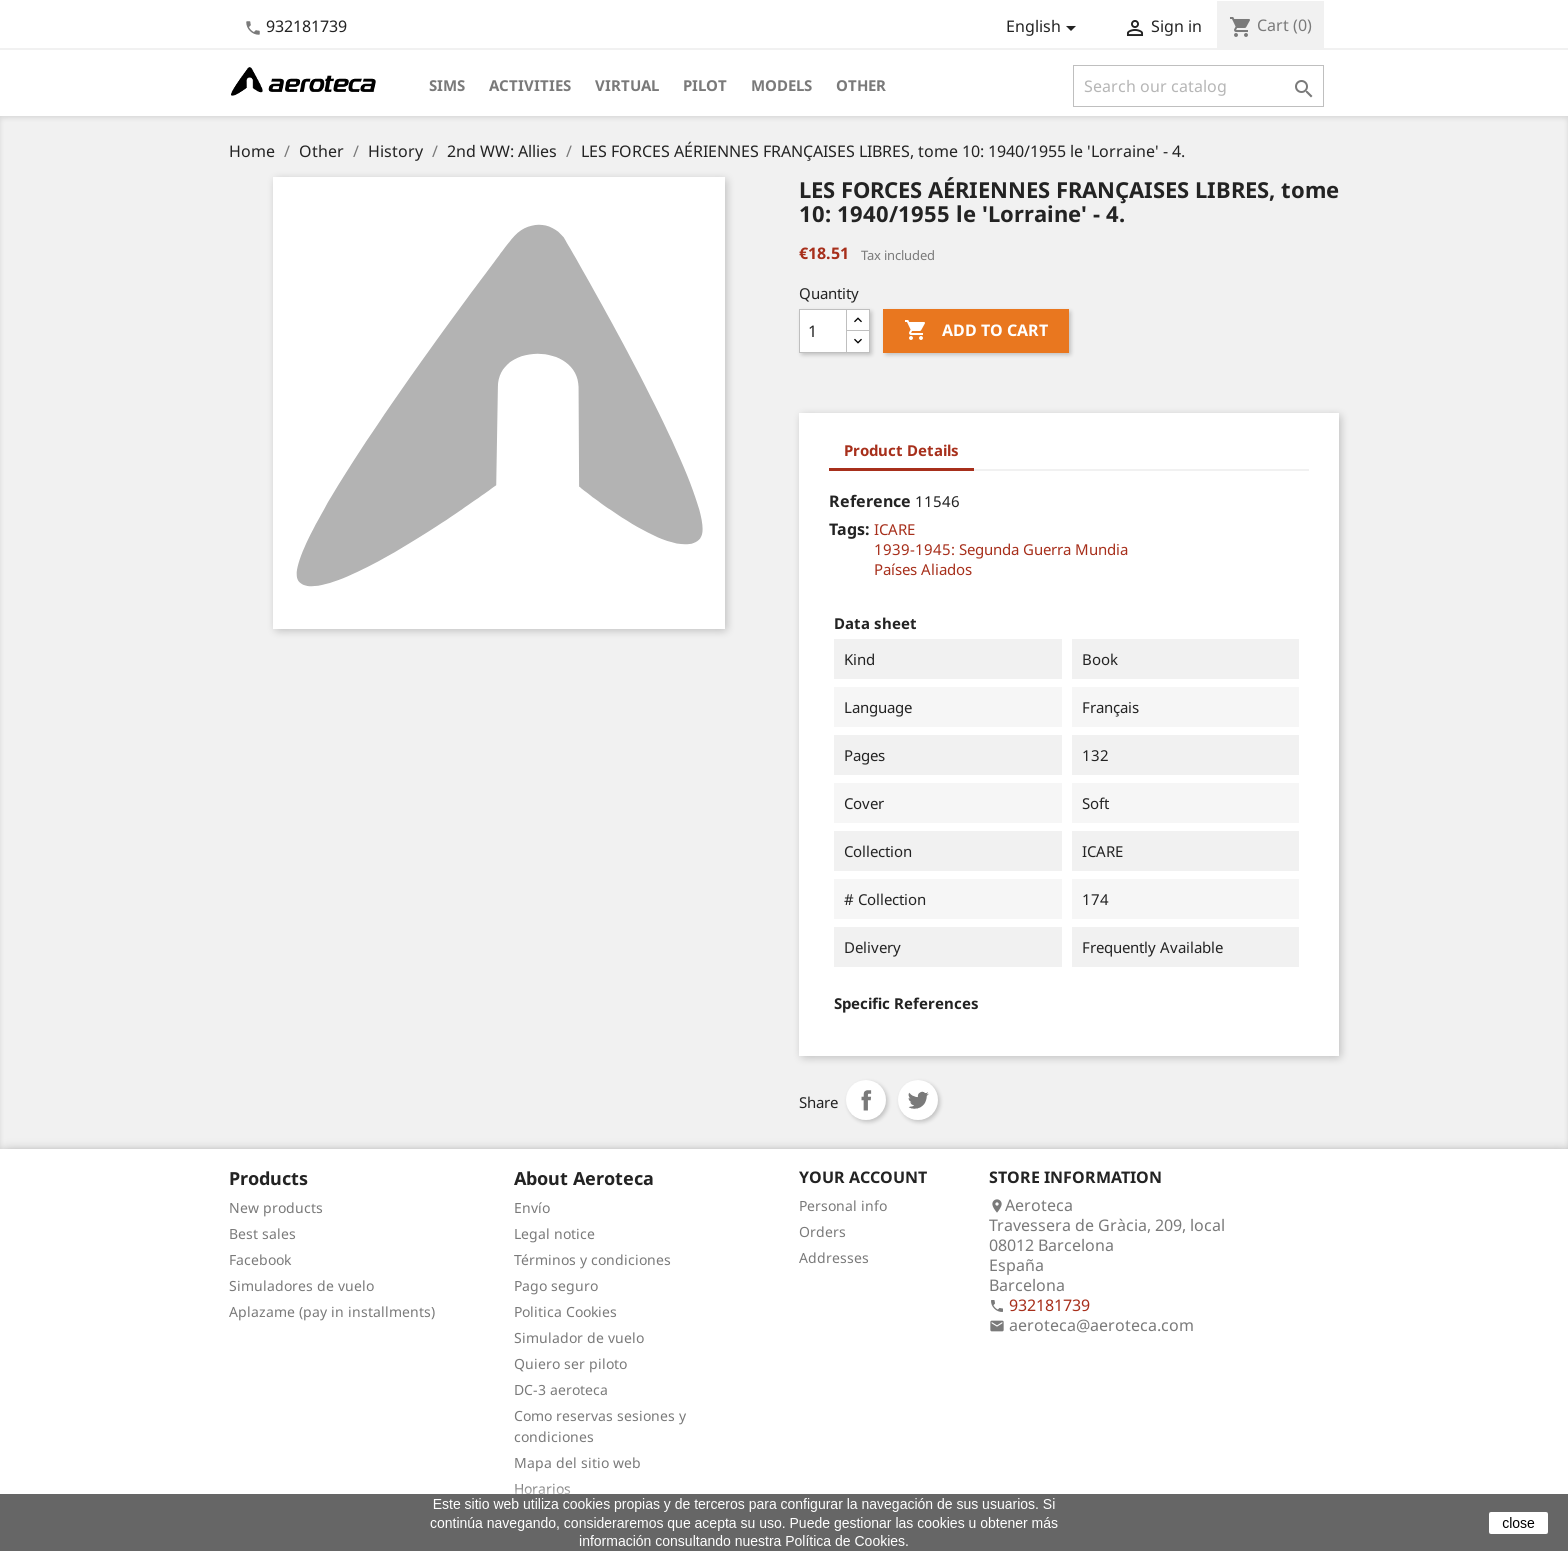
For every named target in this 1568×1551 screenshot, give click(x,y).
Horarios (542, 1488)
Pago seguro (556, 1285)
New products (276, 1207)
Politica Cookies (565, 1311)
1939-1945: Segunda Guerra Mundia (1001, 549)
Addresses (834, 1257)
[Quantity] (823, 331)
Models (781, 85)
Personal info (843, 1205)
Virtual (627, 85)
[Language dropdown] (1044, 28)
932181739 (306, 26)
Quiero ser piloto (570, 1363)
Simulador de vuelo (579, 1337)
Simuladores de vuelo (301, 1285)
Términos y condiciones (592, 1259)
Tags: (849, 529)
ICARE (894, 529)
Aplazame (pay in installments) (332, 1311)
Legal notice (554, 1233)
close (1518, 1523)
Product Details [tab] (901, 450)
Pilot (705, 85)
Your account (863, 1177)
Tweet (918, 1100)
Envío (532, 1207)
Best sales (262, 1233)
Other (861, 85)
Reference (870, 501)
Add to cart (976, 331)
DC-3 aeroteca (561, 1389)
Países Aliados (923, 569)
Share (866, 1100)
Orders (822, 1231)
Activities (530, 85)
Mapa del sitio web (577, 1462)
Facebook (260, 1259)
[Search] (1198, 86)
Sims (447, 85)
